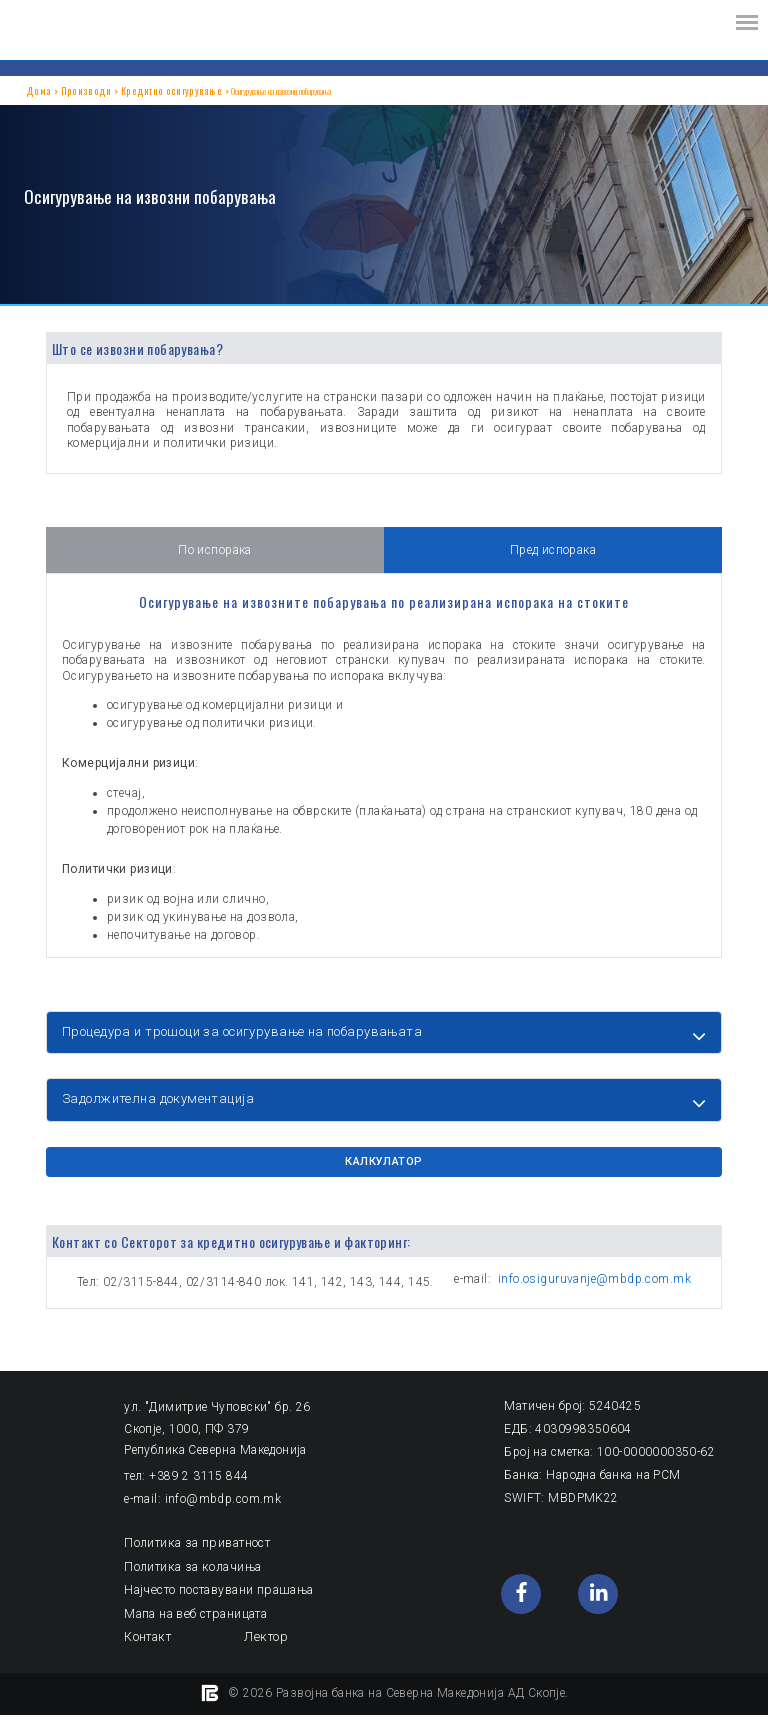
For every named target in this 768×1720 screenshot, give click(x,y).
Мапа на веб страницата (194, 1620)
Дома (33, 91)
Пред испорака (553, 551)
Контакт (147, 1643)
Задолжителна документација (158, 1102)
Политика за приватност (196, 1551)
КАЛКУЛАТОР (383, 1170)
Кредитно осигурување (125, 91)
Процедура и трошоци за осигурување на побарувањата (242, 1032)
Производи (65, 91)
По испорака (215, 551)
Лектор (264, 1643)
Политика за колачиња (191, 1574)
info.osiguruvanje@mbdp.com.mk (594, 1286)
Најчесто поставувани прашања (217, 1597)
